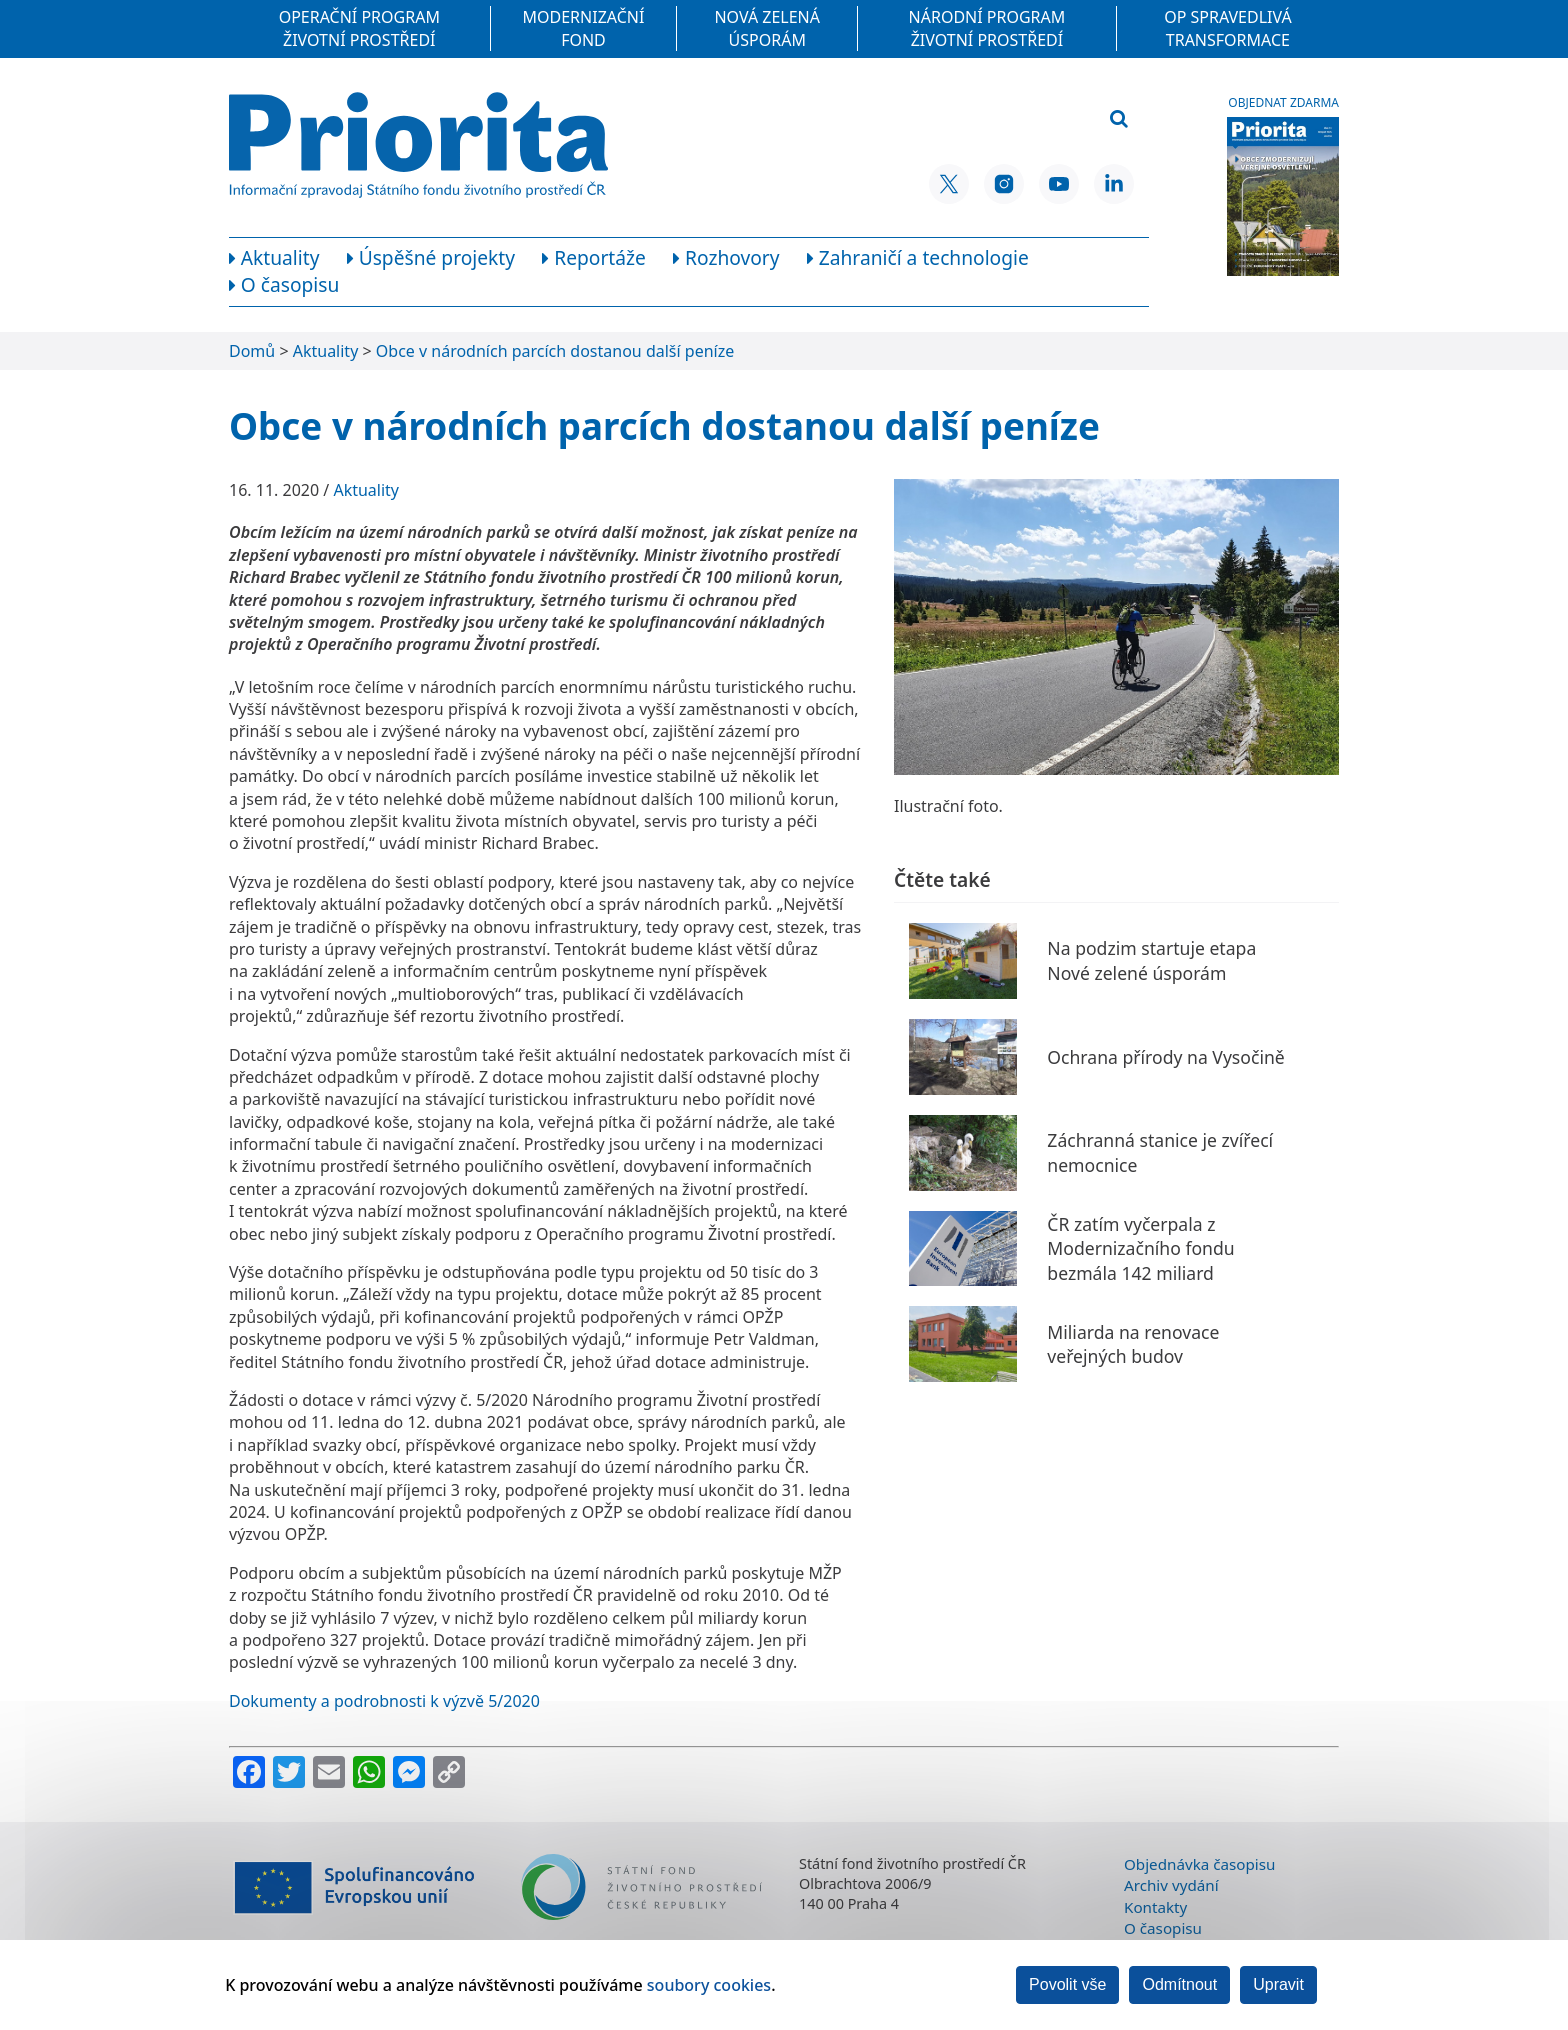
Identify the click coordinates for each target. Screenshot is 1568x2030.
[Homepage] (418, 145)
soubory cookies (709, 1985)
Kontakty (1155, 1907)
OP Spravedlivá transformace (1228, 28)
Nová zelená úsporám (767, 28)
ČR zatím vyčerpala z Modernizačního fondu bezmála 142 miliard (1140, 1248)
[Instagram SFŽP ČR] (1004, 184)
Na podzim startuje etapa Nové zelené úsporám (1151, 960)
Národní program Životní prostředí (987, 28)
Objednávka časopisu (1199, 1864)
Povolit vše (1067, 1984)
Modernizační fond (584, 28)
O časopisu (1163, 1928)
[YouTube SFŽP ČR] (1059, 184)
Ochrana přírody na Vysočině (1165, 1057)
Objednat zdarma (1283, 103)
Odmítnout (1179, 1984)
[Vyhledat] (1119, 119)
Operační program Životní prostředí (359, 28)
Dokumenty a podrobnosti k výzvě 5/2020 (384, 1701)
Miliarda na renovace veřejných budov (1133, 1344)
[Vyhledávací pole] (997, 120)
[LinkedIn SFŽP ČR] (1114, 184)
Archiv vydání (1171, 1885)
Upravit (1278, 1984)
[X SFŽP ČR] (949, 184)
